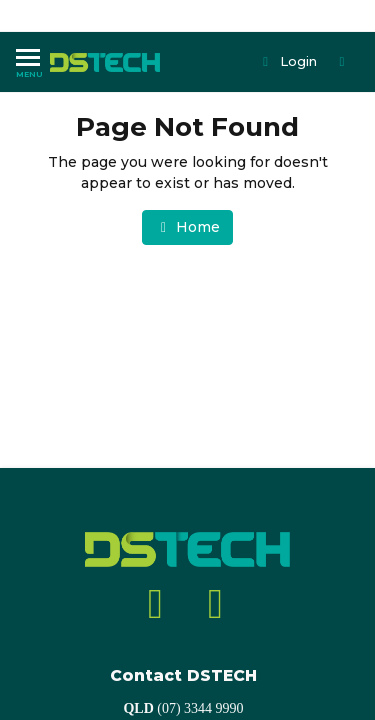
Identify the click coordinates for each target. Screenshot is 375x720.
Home (188, 227)
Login (288, 61)
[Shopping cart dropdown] (344, 61)
